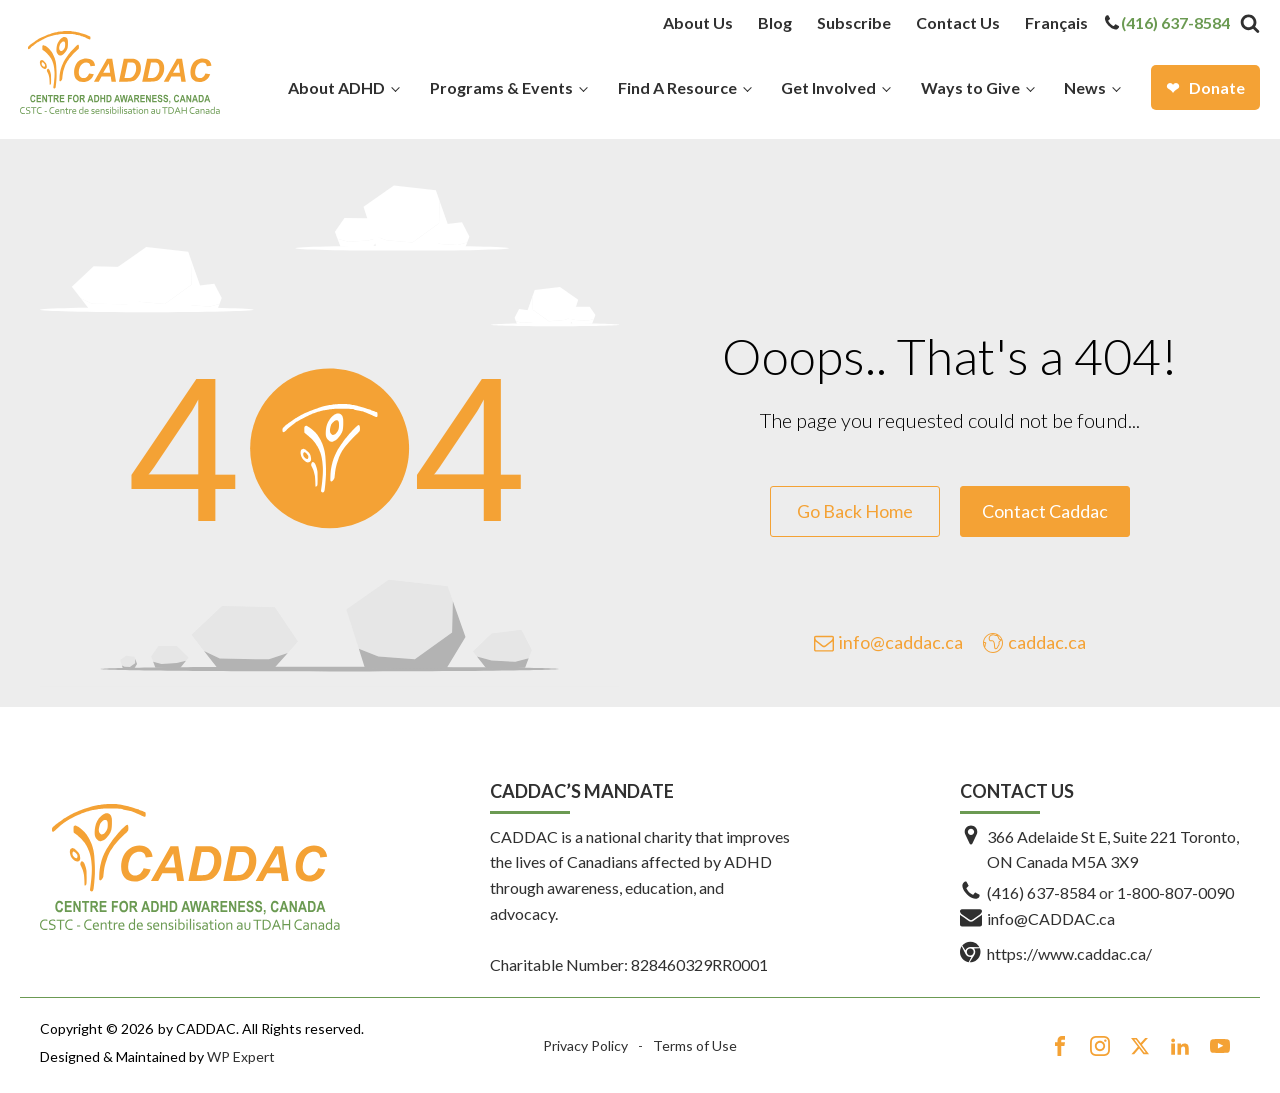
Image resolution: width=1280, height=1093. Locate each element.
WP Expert (241, 1056)
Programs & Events (501, 87)
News (1085, 87)
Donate (1217, 87)
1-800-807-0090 (1175, 892)
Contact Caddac (1045, 511)
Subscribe (854, 22)
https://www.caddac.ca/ (1069, 953)
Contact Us (958, 22)
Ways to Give (970, 87)
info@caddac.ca (901, 642)
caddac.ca (1047, 642)
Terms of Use (695, 1045)
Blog (775, 22)
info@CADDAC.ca (1051, 918)
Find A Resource (677, 87)
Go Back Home (855, 511)
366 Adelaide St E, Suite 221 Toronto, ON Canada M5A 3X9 (1113, 849)
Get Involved (828, 87)
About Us (698, 22)
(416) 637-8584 (1175, 22)
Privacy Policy (585, 1045)
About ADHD (336, 87)
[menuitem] (1056, 23)
